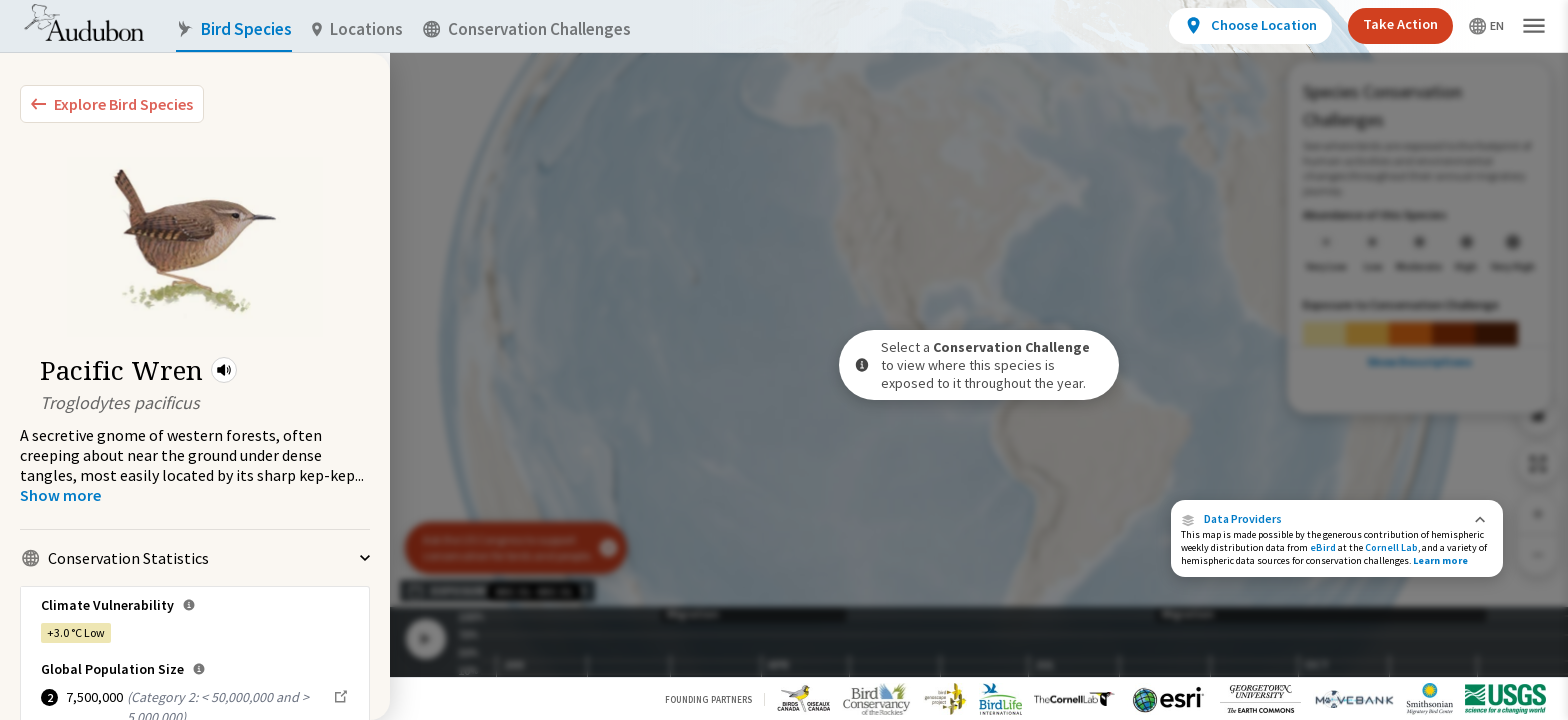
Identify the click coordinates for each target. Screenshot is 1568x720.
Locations (357, 29)
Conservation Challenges (527, 29)
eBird (1323, 547)
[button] (224, 370)
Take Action (1400, 24)
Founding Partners (708, 699)
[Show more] (60, 495)
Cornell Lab (1391, 547)
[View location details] (1250, 26)
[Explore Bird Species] (112, 104)
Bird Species (234, 29)
